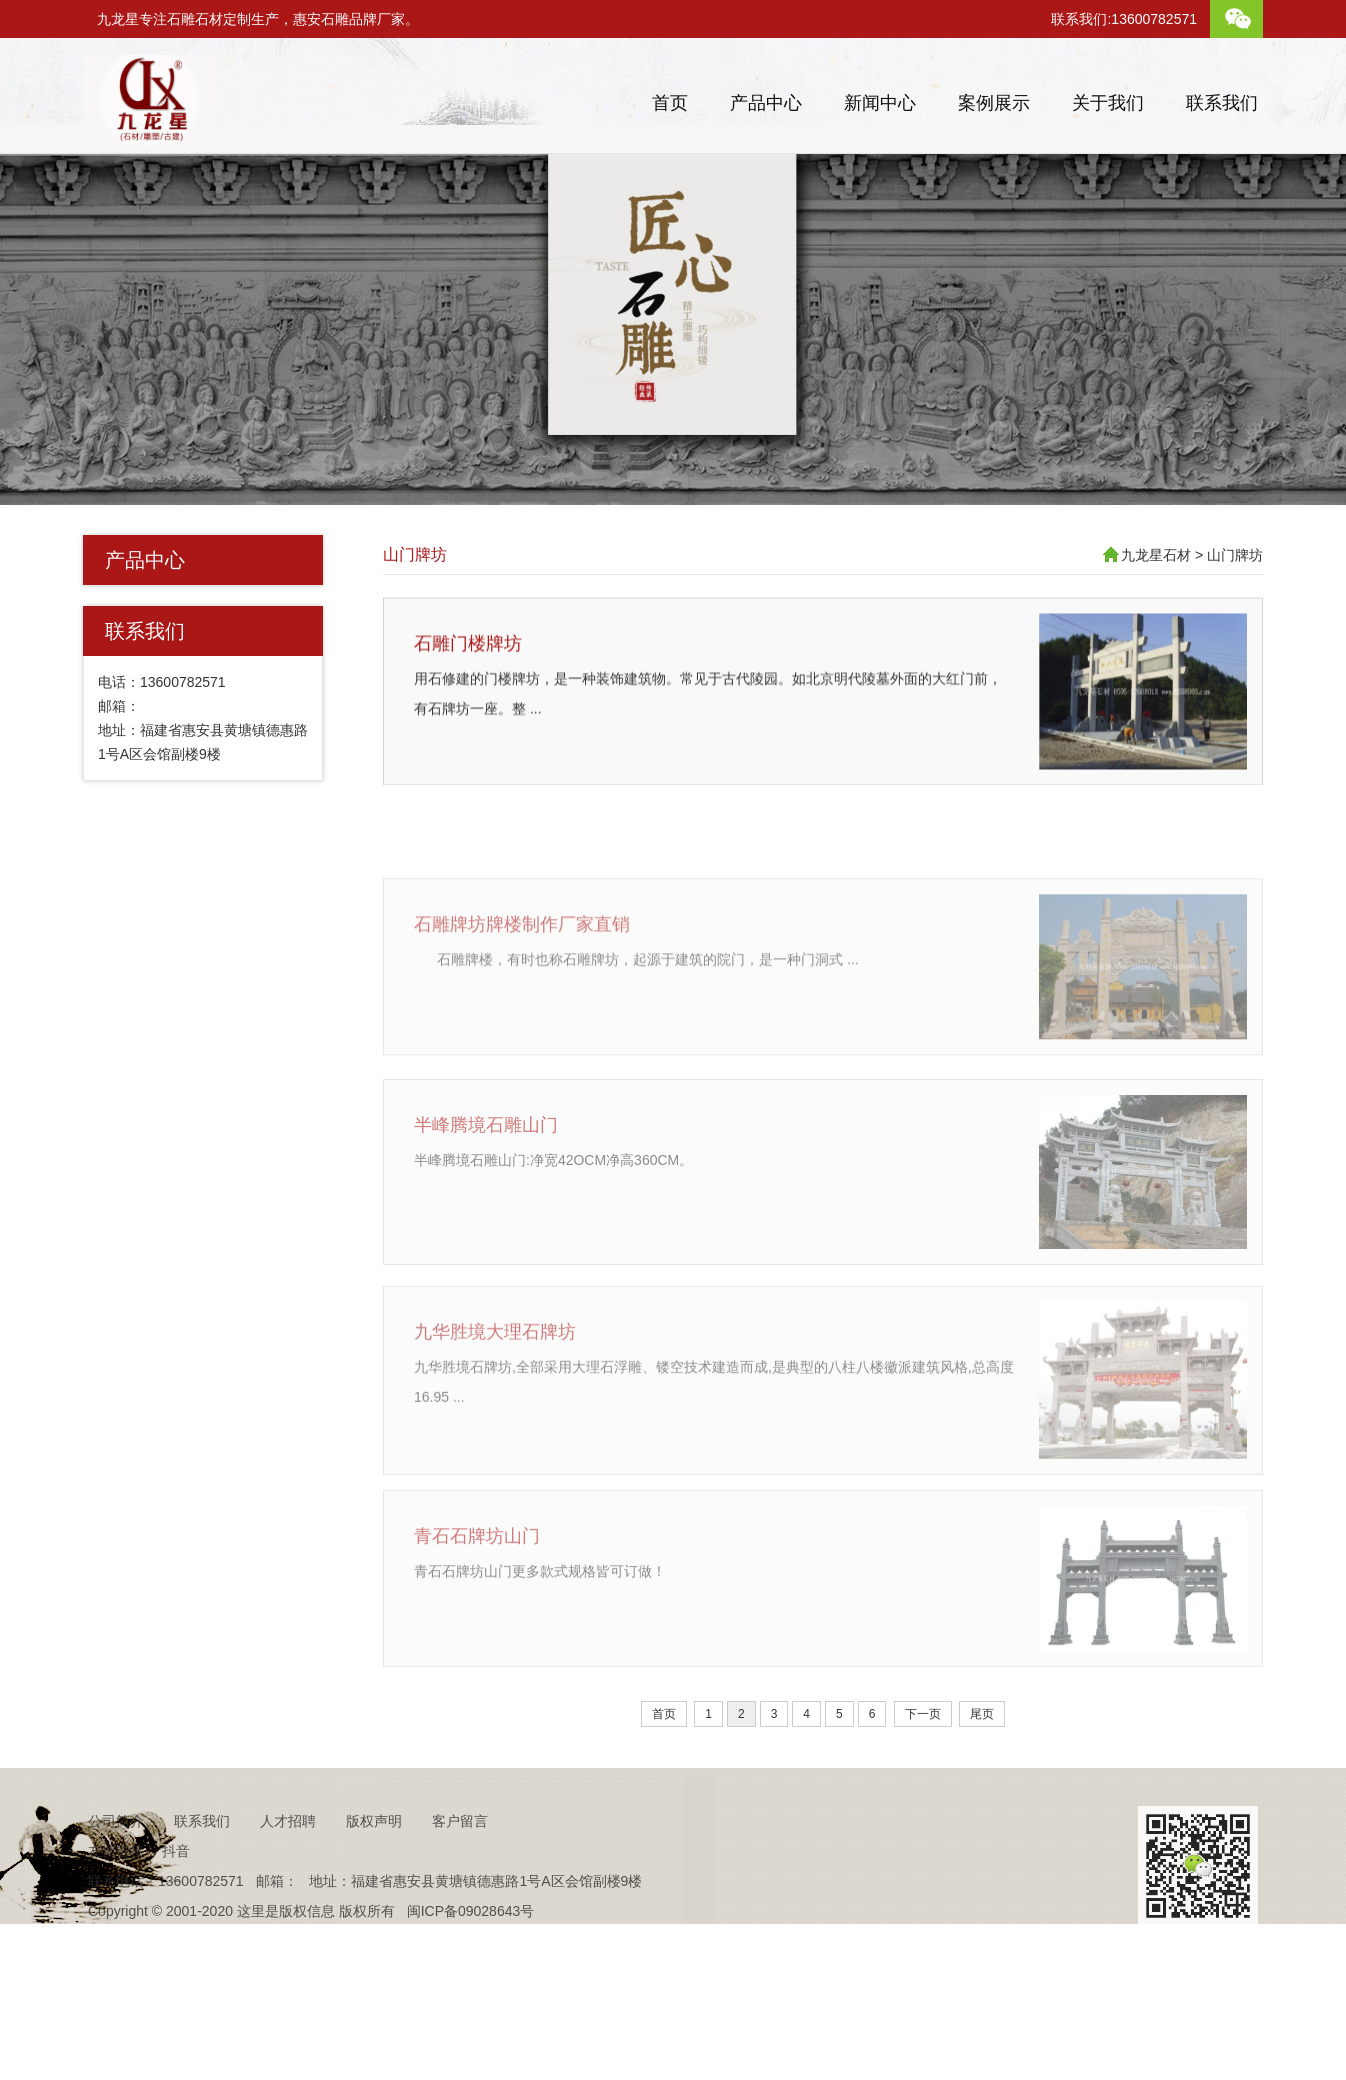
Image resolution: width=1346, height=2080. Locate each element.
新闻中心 (880, 103)
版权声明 (374, 1872)
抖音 (176, 1902)
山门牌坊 (415, 554)
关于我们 (1108, 103)
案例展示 (994, 103)
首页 (670, 103)
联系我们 (1222, 103)
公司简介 (116, 1872)
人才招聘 (288, 1872)
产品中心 (766, 103)
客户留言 (460, 1872)
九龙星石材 (1156, 555)
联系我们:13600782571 (1124, 19)
